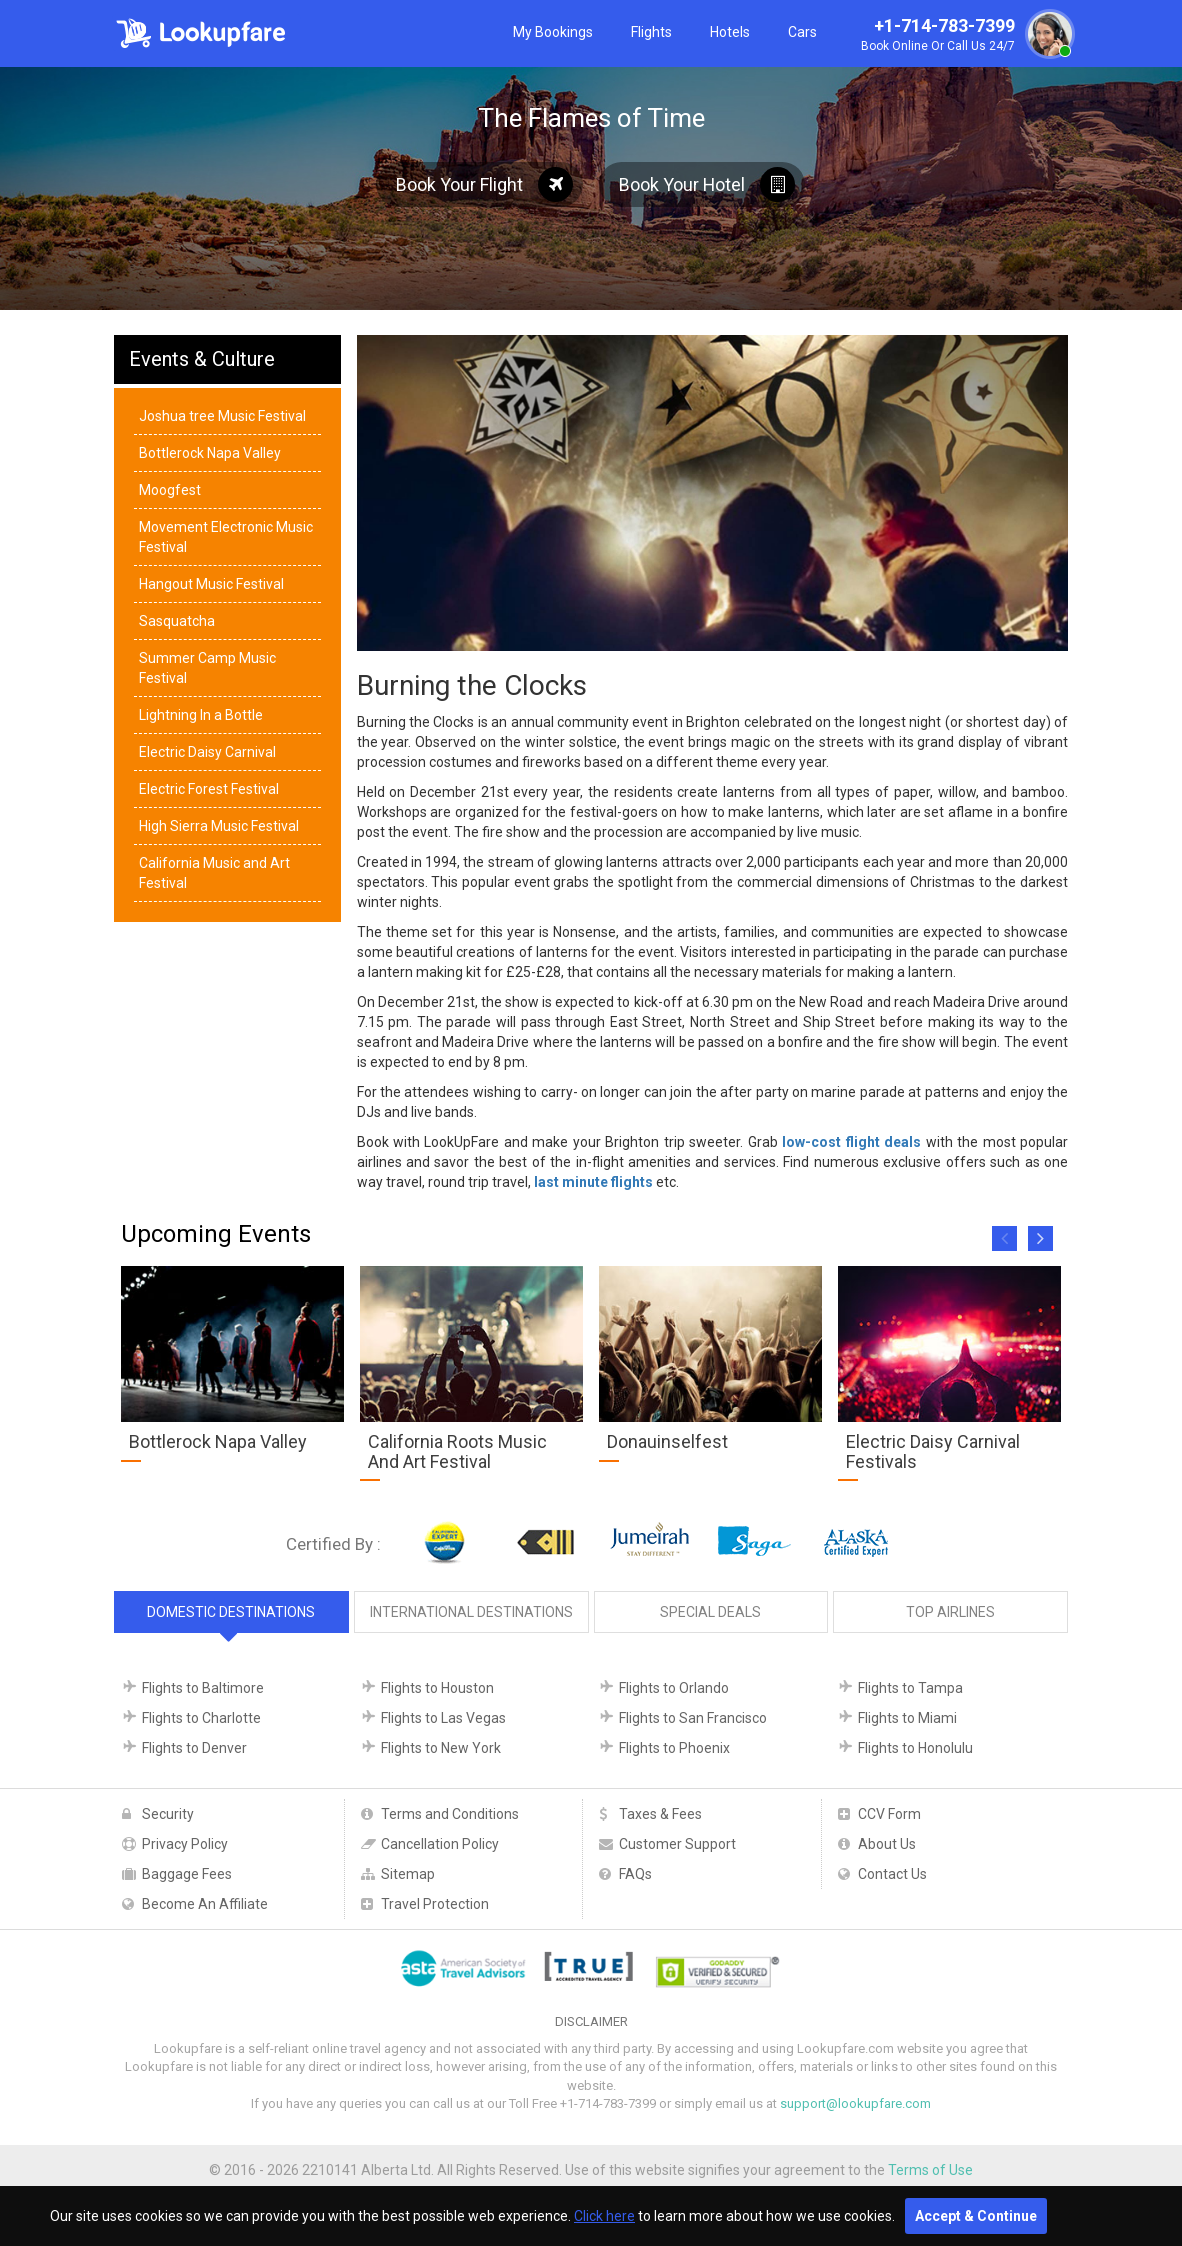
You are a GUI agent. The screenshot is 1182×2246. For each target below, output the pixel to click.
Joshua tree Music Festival (222, 416)
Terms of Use (930, 2170)
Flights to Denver (194, 1748)
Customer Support (677, 1844)
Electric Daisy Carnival (207, 752)
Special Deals (710, 1612)
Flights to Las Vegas (443, 1718)
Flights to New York (441, 1748)
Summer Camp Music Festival (207, 668)
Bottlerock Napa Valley (210, 453)
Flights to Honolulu (915, 1748)
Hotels (730, 32)
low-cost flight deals (851, 1142)
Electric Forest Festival (209, 789)
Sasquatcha (177, 621)
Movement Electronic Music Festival (226, 537)
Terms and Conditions (450, 1814)
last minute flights (593, 1182)
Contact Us (892, 1874)
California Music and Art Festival (214, 873)
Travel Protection (435, 1904)
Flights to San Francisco (693, 1718)
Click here (604, 2216)
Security (168, 1814)
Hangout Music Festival (211, 584)
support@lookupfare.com (855, 2103)
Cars (802, 32)
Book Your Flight (484, 184)
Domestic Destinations (231, 1612)
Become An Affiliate (205, 1904)
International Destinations (471, 1612)
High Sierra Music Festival (219, 826)
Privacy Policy (185, 1844)
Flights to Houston (437, 1688)
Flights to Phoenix (674, 1748)
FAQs (635, 1874)
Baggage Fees (187, 1874)
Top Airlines (950, 1612)
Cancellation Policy (440, 1844)
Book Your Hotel (707, 184)
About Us (887, 1844)
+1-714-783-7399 (965, 36)
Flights (651, 32)
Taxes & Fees (660, 1814)
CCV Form (889, 1814)
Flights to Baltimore (203, 1688)
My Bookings (553, 32)
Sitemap (408, 1874)
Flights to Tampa (910, 1688)
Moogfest (170, 490)
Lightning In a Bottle (201, 715)
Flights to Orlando (674, 1688)
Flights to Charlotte (201, 1718)
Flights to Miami (907, 1718)
